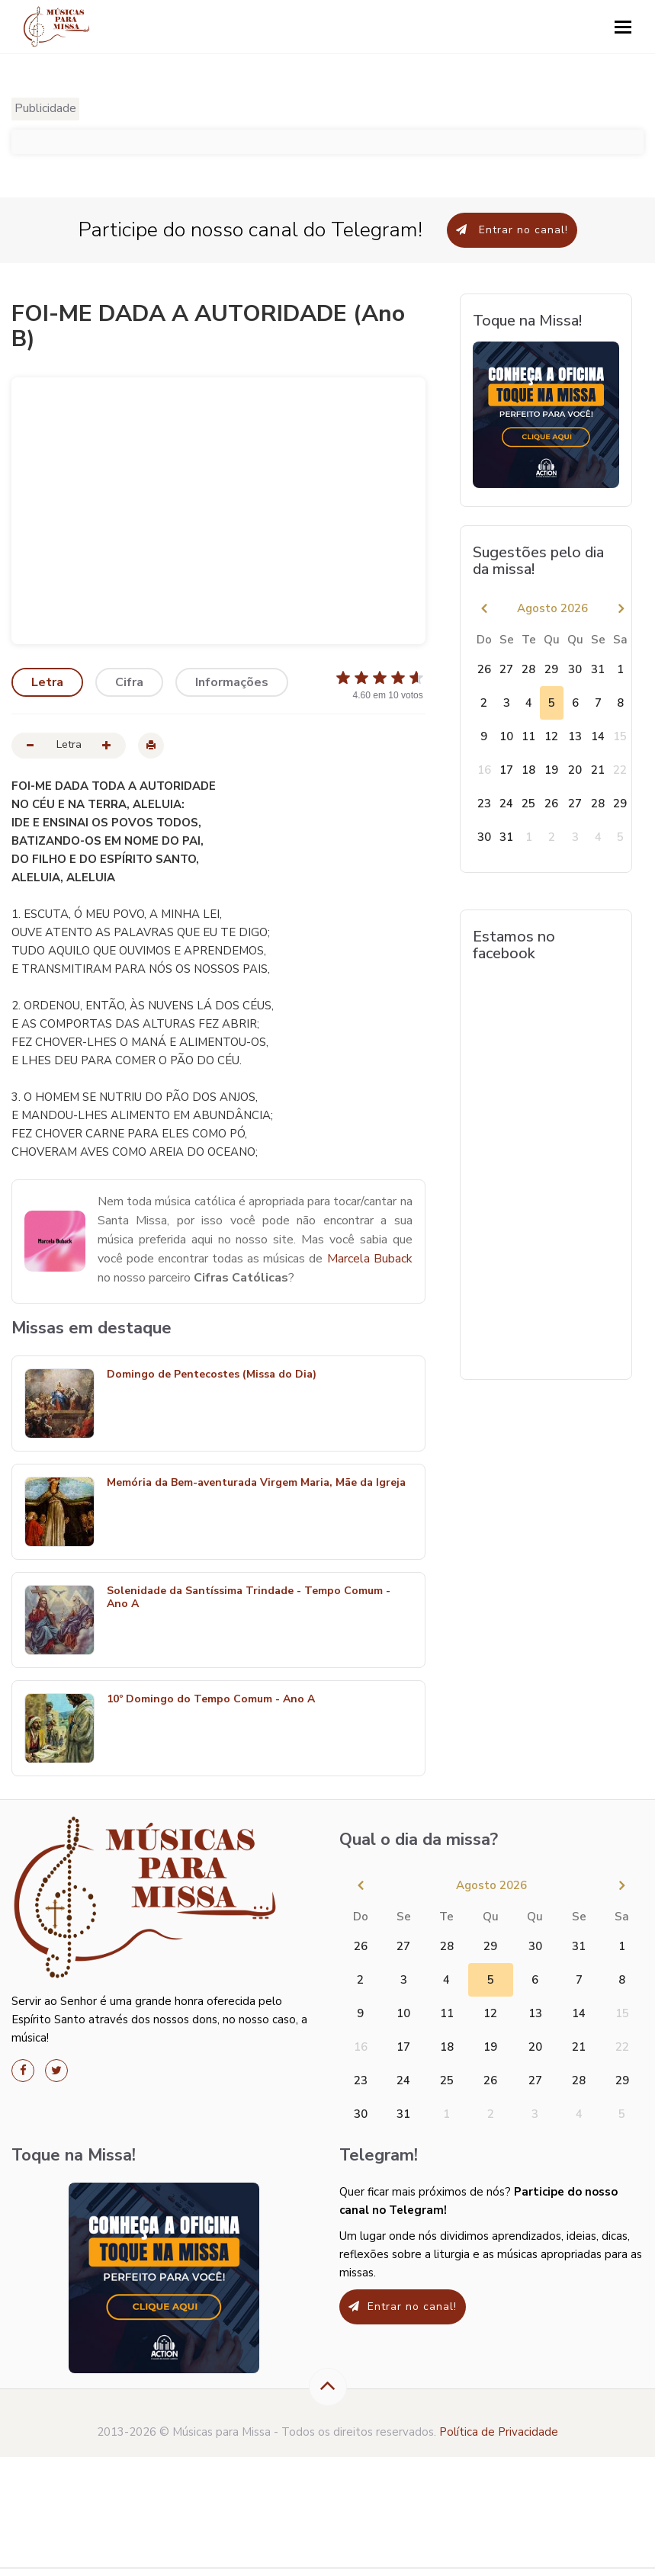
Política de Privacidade (498, 2432)
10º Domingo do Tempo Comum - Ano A (211, 1699)
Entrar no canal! (512, 230)
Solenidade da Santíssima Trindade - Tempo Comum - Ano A (248, 1598)
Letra (47, 682)
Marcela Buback (370, 1258)
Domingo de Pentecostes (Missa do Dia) (211, 1374)
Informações (231, 682)
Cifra (129, 682)
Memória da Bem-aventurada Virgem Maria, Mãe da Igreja (256, 1483)
